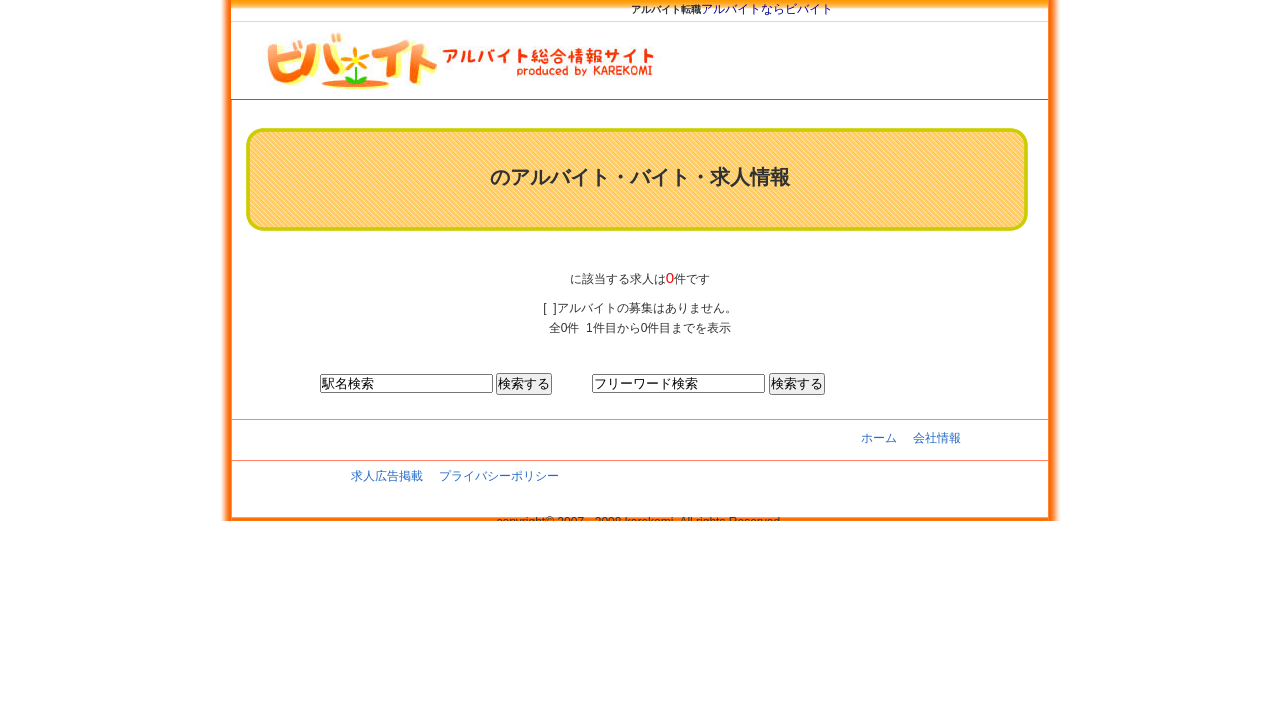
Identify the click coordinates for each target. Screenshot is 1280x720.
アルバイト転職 (666, 9)
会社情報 (937, 438)
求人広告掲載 (387, 476)
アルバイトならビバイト (767, 9)
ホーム (879, 438)
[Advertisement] (599, 250)
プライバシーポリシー (499, 476)
